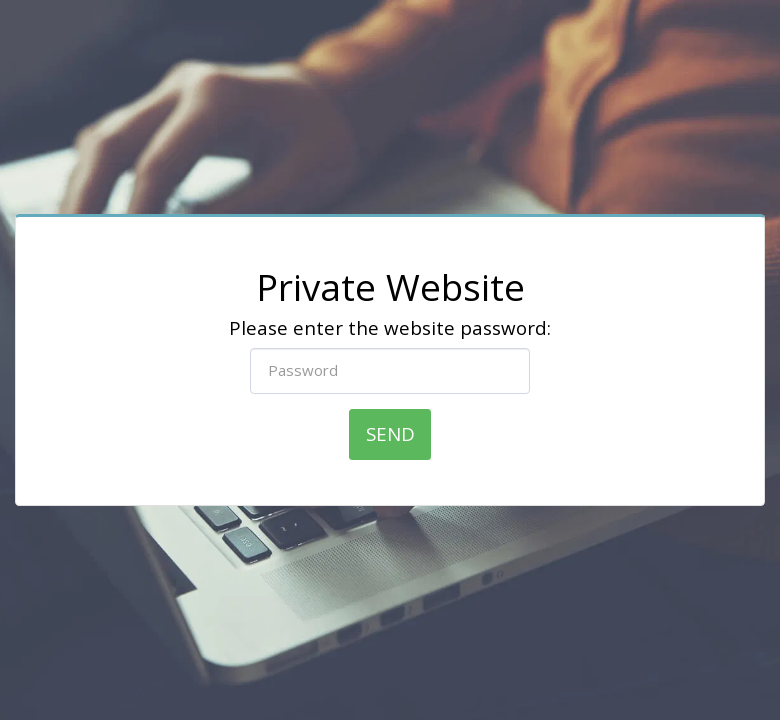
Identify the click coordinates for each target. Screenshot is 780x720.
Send (390, 433)
